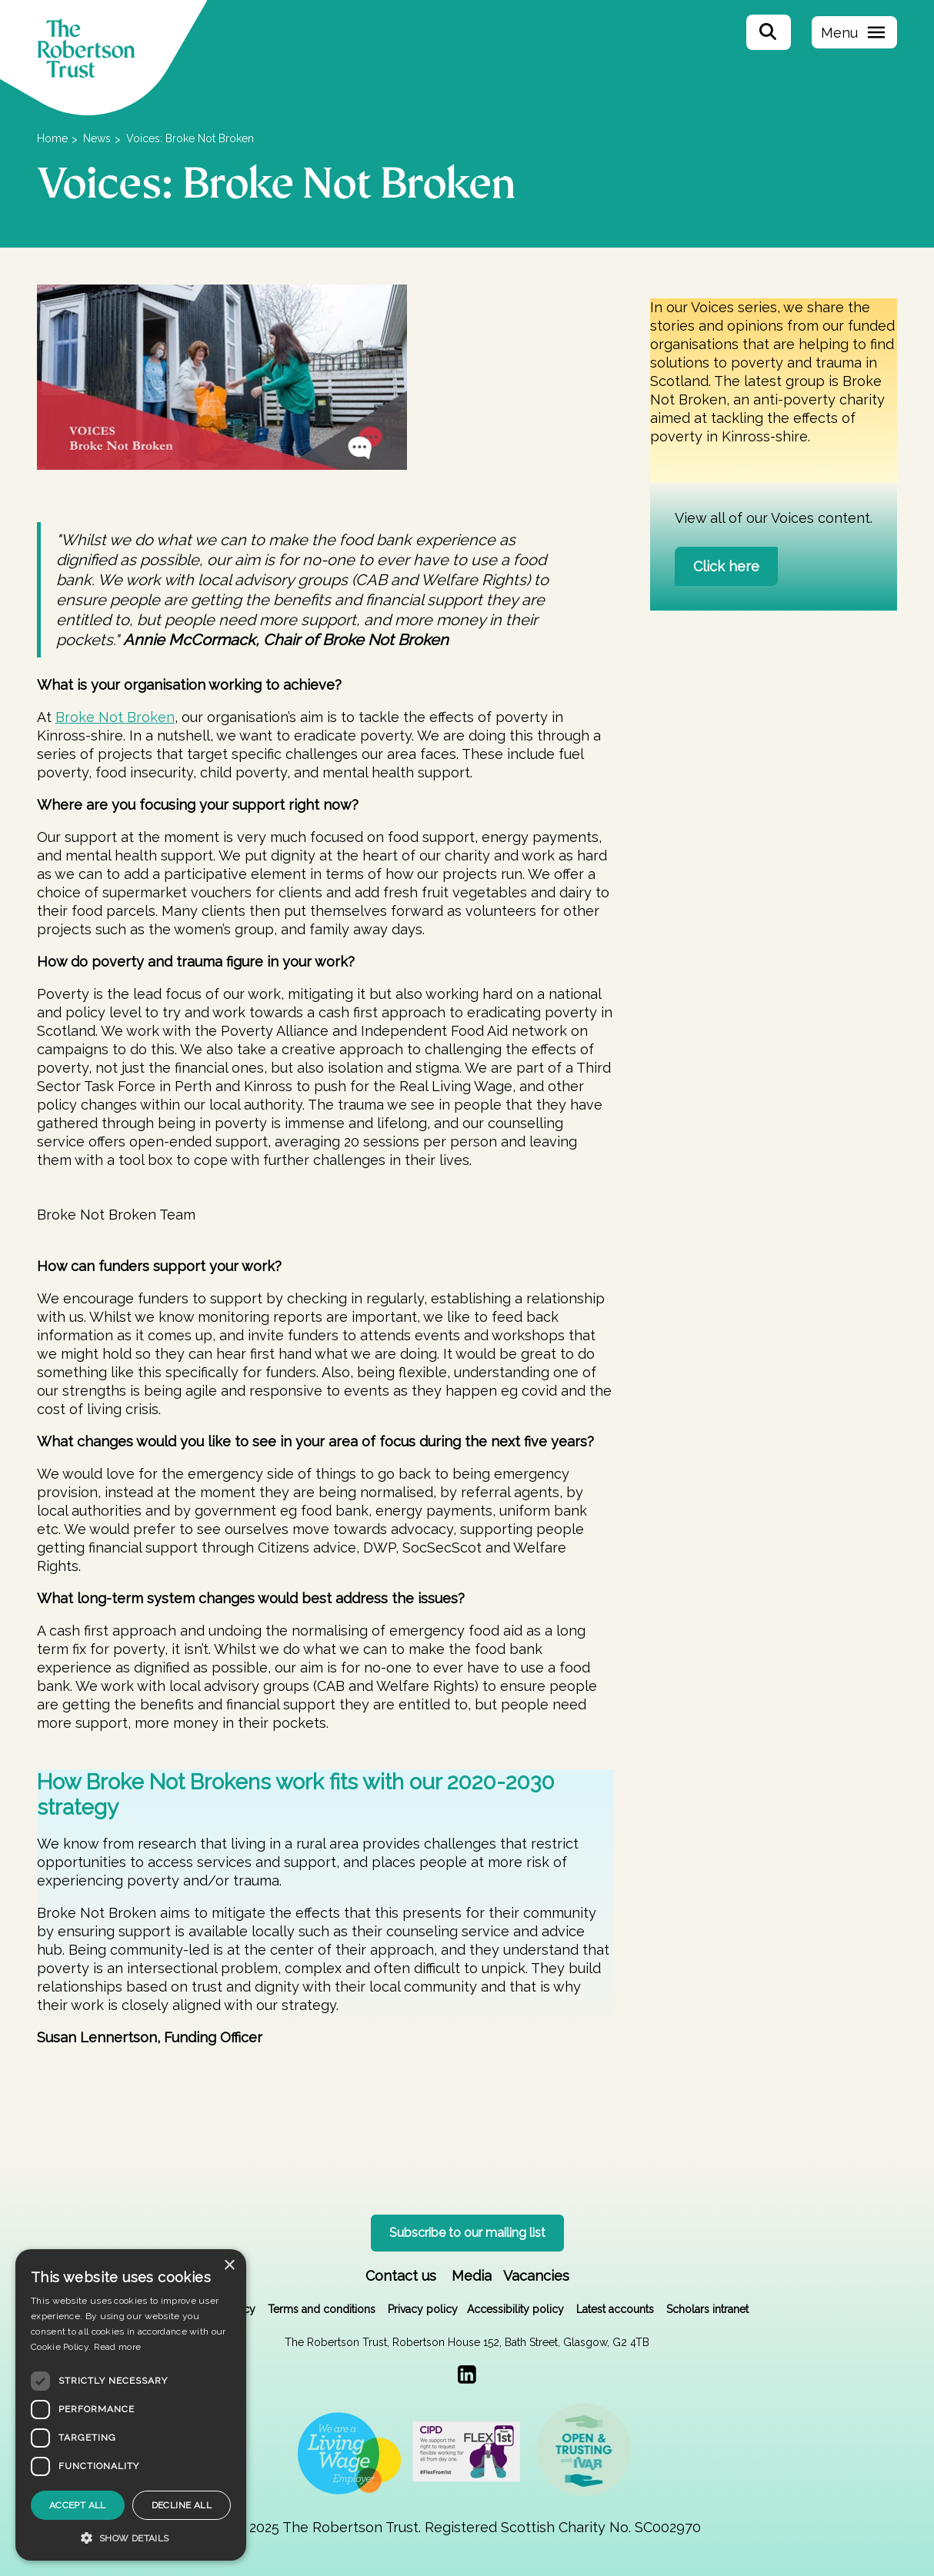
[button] (131, 2537)
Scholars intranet (707, 2309)
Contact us (400, 2276)
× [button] (229, 2265)
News (97, 138)
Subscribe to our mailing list (467, 2232)
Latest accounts (615, 2309)
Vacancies (536, 2276)
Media (472, 2276)
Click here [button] (726, 566)
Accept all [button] (77, 2505)
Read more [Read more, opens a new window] (118, 2346)
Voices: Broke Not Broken (190, 138)
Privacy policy (423, 2309)
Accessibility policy (515, 2309)
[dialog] (130, 2405)
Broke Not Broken (115, 717)
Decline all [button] (182, 2505)
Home (52, 138)
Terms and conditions (321, 2309)
